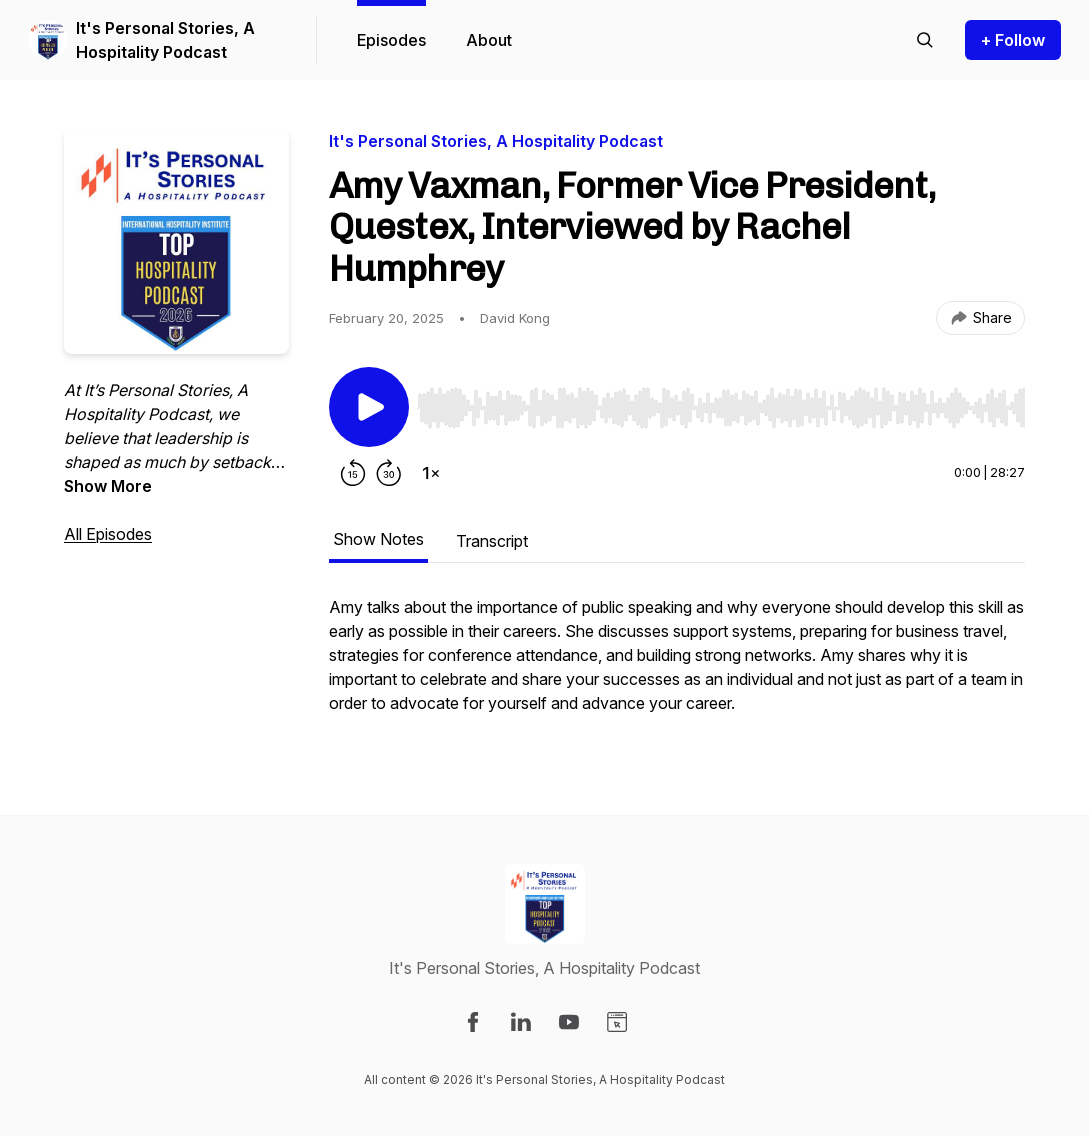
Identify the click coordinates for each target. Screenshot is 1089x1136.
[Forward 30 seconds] (389, 473)
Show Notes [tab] (378, 539)
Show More (108, 486)
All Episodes (108, 534)
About (489, 40)
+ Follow (1013, 40)
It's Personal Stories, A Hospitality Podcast (165, 40)
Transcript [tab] (492, 541)
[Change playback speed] (431, 473)
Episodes (391, 40)
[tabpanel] (677, 665)
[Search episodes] (925, 40)
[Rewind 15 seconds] (353, 473)
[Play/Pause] (369, 407)
